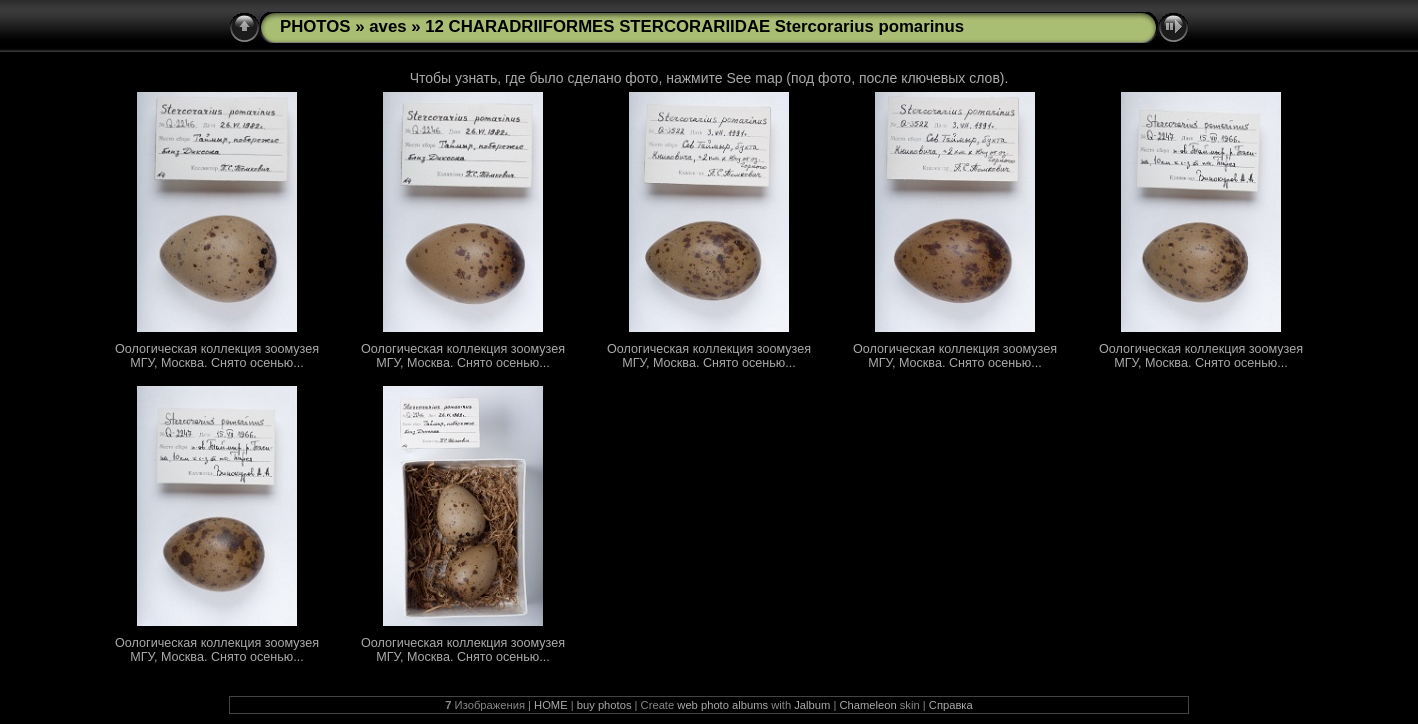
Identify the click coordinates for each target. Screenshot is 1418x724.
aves (387, 26)
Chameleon (867, 705)
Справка (951, 705)
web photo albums (722, 705)
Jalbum (812, 705)
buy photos (604, 705)
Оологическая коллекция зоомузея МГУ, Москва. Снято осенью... (217, 356)
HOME (551, 705)
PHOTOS (315, 26)
